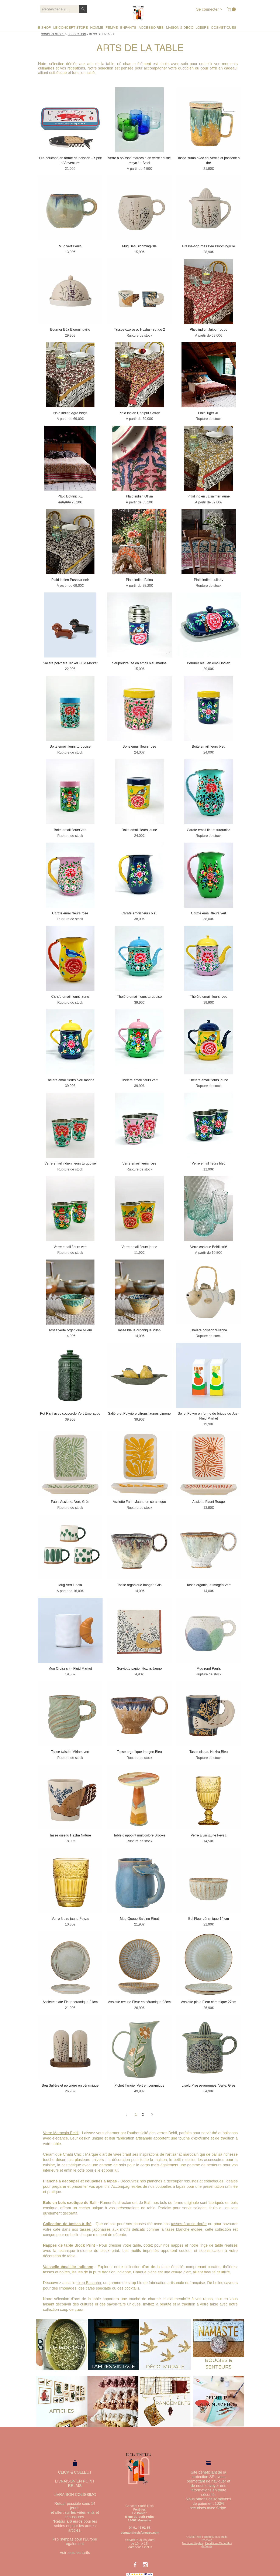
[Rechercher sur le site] (56, 9)
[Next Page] (152, 2114)
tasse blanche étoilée (184, 2229)
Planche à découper (61, 2181)
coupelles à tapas (101, 2181)
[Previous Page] (126, 2114)
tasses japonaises (95, 2229)
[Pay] (208, 2463)
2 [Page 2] (143, 2114)
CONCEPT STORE (53, 34)
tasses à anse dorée (189, 2224)
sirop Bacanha (88, 2283)
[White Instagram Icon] (145, 2564)
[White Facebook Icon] (135, 2564)
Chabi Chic (72, 2154)
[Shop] (75, 2463)
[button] (232, 9)
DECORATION (77, 34)
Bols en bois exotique (63, 2203)
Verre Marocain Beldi (61, 2133)
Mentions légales (192, 2543)
